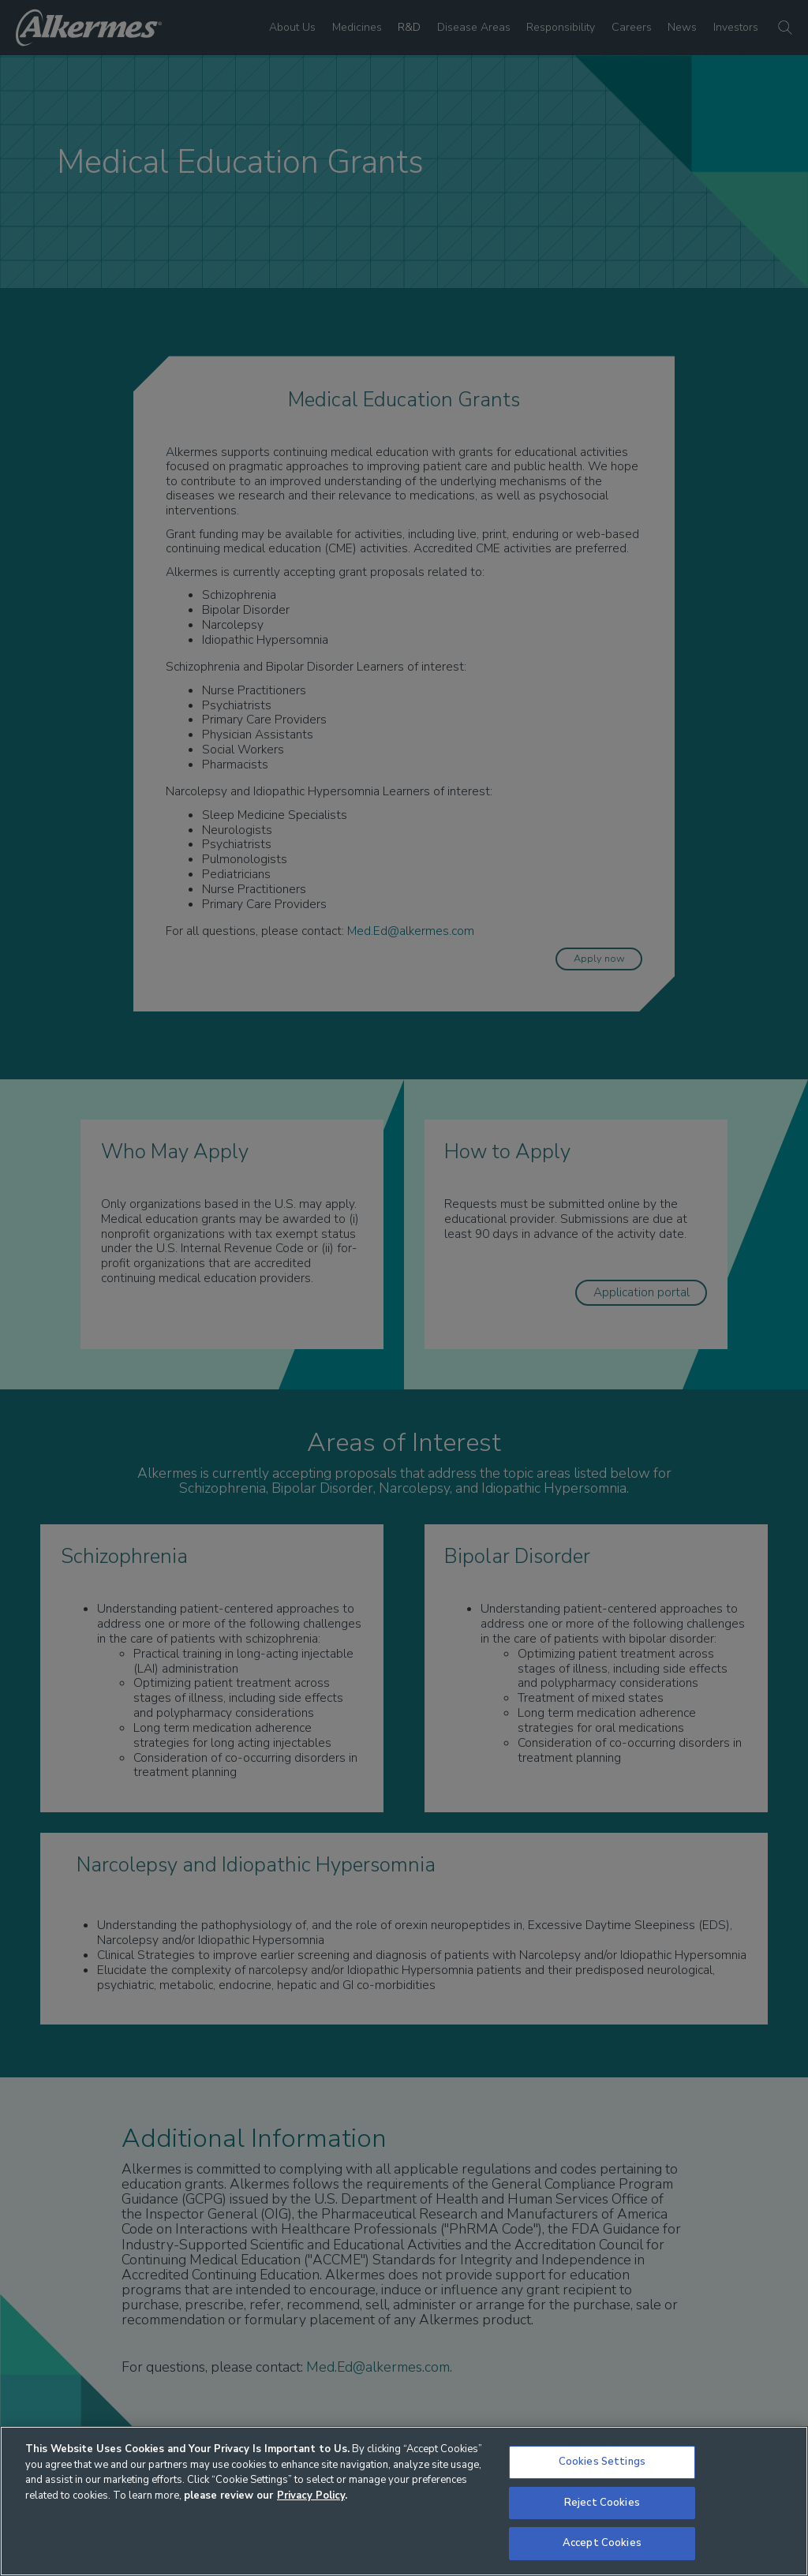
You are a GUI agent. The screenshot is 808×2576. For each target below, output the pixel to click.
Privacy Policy (311, 2495)
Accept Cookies (602, 2543)
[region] (404, 2501)
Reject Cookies (602, 2503)
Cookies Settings (602, 2461)
